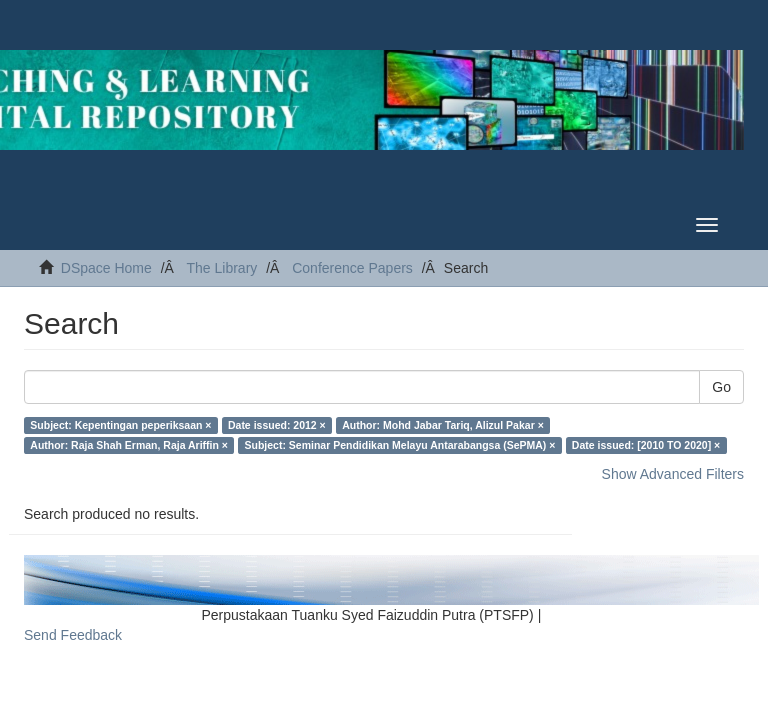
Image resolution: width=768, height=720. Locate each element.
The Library (221, 268)
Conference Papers (352, 268)
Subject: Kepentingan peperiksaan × (120, 425)
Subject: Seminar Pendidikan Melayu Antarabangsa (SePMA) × (399, 445)
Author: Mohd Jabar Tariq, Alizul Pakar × (443, 425)
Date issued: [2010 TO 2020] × (646, 445)
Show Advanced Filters (673, 474)
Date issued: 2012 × (277, 425)
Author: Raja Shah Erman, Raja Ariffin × (129, 445)
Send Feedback (73, 635)
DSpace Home (106, 268)
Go (721, 387)
